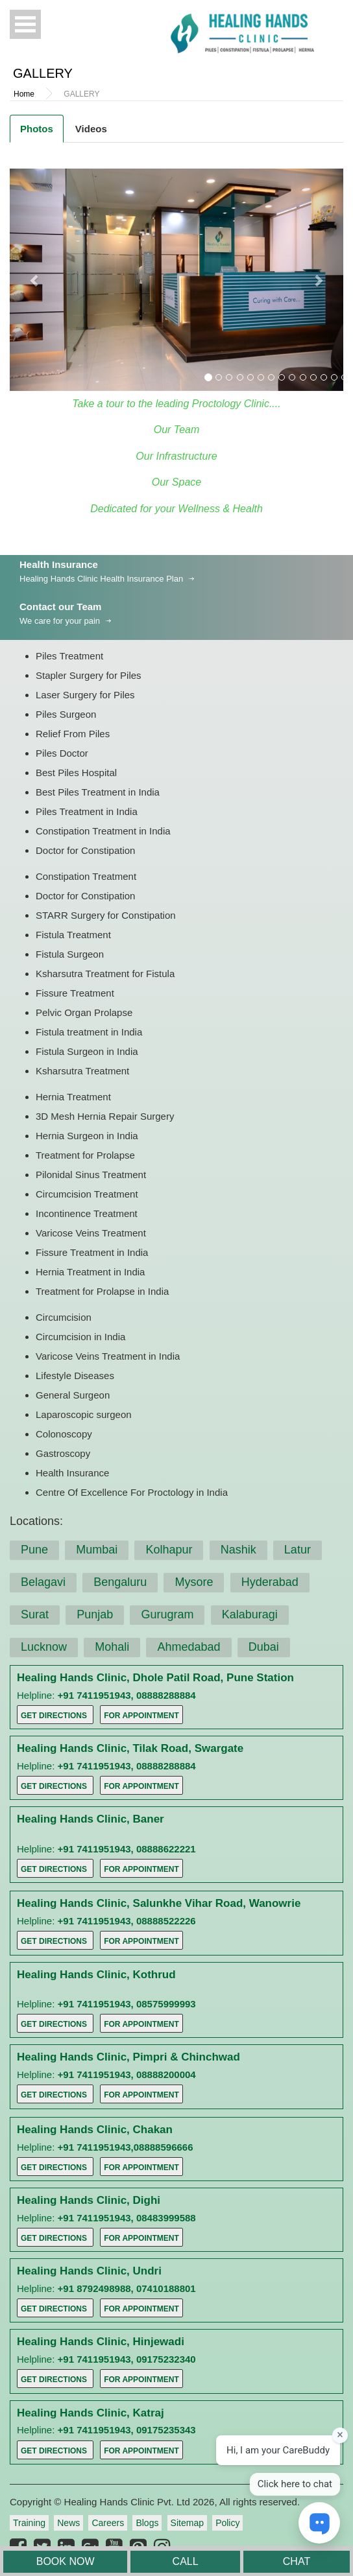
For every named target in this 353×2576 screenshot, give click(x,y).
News (68, 2523)
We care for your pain (59, 621)
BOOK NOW (65, 2561)
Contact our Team (60, 606)
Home (24, 94)
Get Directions (54, 1715)
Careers (107, 2523)
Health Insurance (58, 564)
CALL (186, 2561)
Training (29, 2523)
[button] (35, 280)
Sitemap (187, 2523)
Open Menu (25, 24)
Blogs (147, 2523)
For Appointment (141, 1715)
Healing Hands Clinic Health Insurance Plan (101, 579)
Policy (227, 2523)
